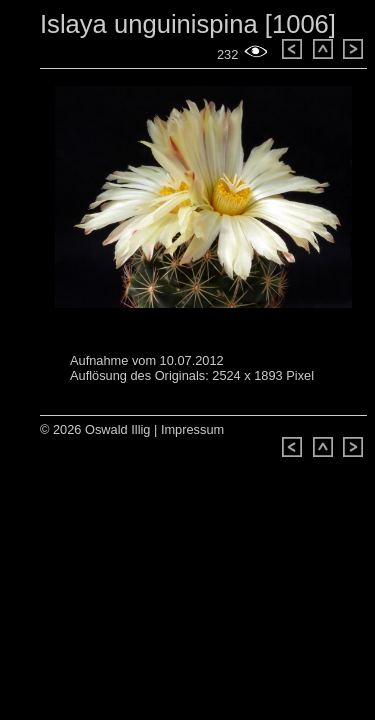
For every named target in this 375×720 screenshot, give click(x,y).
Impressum (192, 429)
